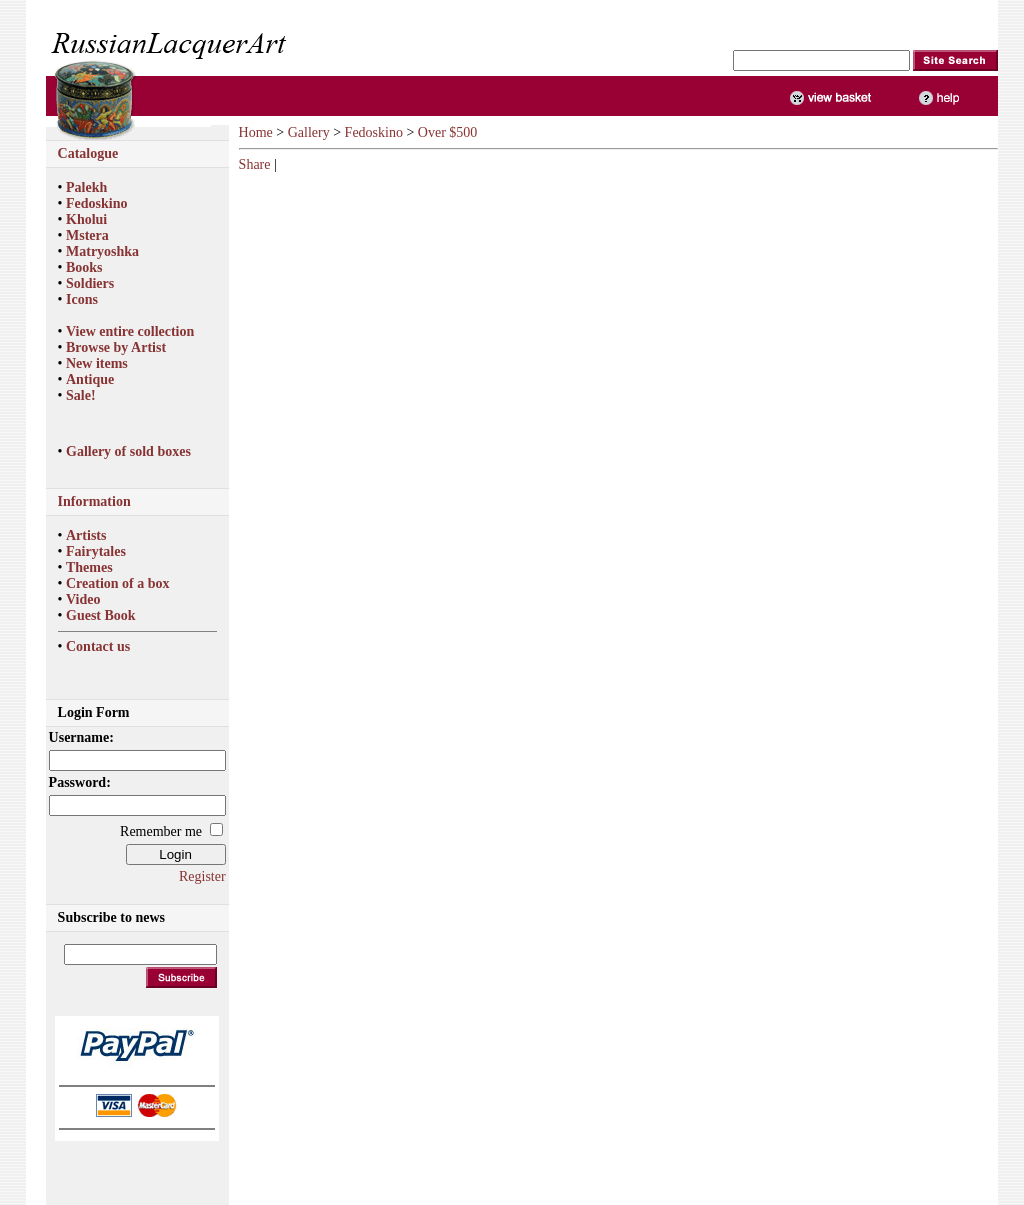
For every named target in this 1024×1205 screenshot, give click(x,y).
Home (256, 132)
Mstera (87, 235)
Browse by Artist (116, 347)
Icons (82, 299)
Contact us (98, 646)
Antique (90, 379)
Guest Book (101, 615)
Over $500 (448, 132)
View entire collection (130, 331)
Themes (89, 567)
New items (97, 363)
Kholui (86, 219)
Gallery (309, 132)
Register (202, 876)
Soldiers (90, 283)
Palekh (86, 187)
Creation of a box (118, 583)
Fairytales (96, 551)
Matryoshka (102, 251)
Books (84, 267)
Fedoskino (96, 203)
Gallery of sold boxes (128, 451)
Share (255, 164)
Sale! (81, 395)
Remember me (161, 831)
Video (83, 599)
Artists (86, 535)
